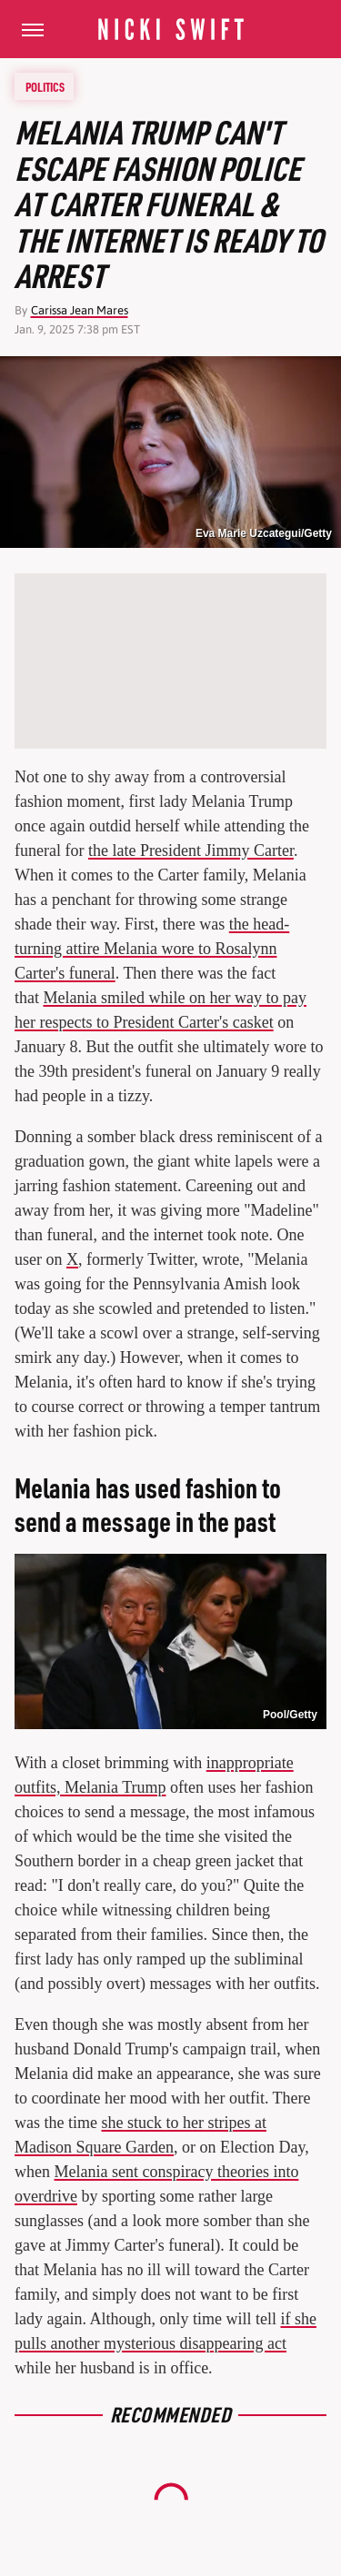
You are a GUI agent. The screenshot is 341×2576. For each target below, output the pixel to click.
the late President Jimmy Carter (191, 850)
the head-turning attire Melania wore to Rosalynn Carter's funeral (152, 948)
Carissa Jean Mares (79, 310)
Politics (45, 86)
